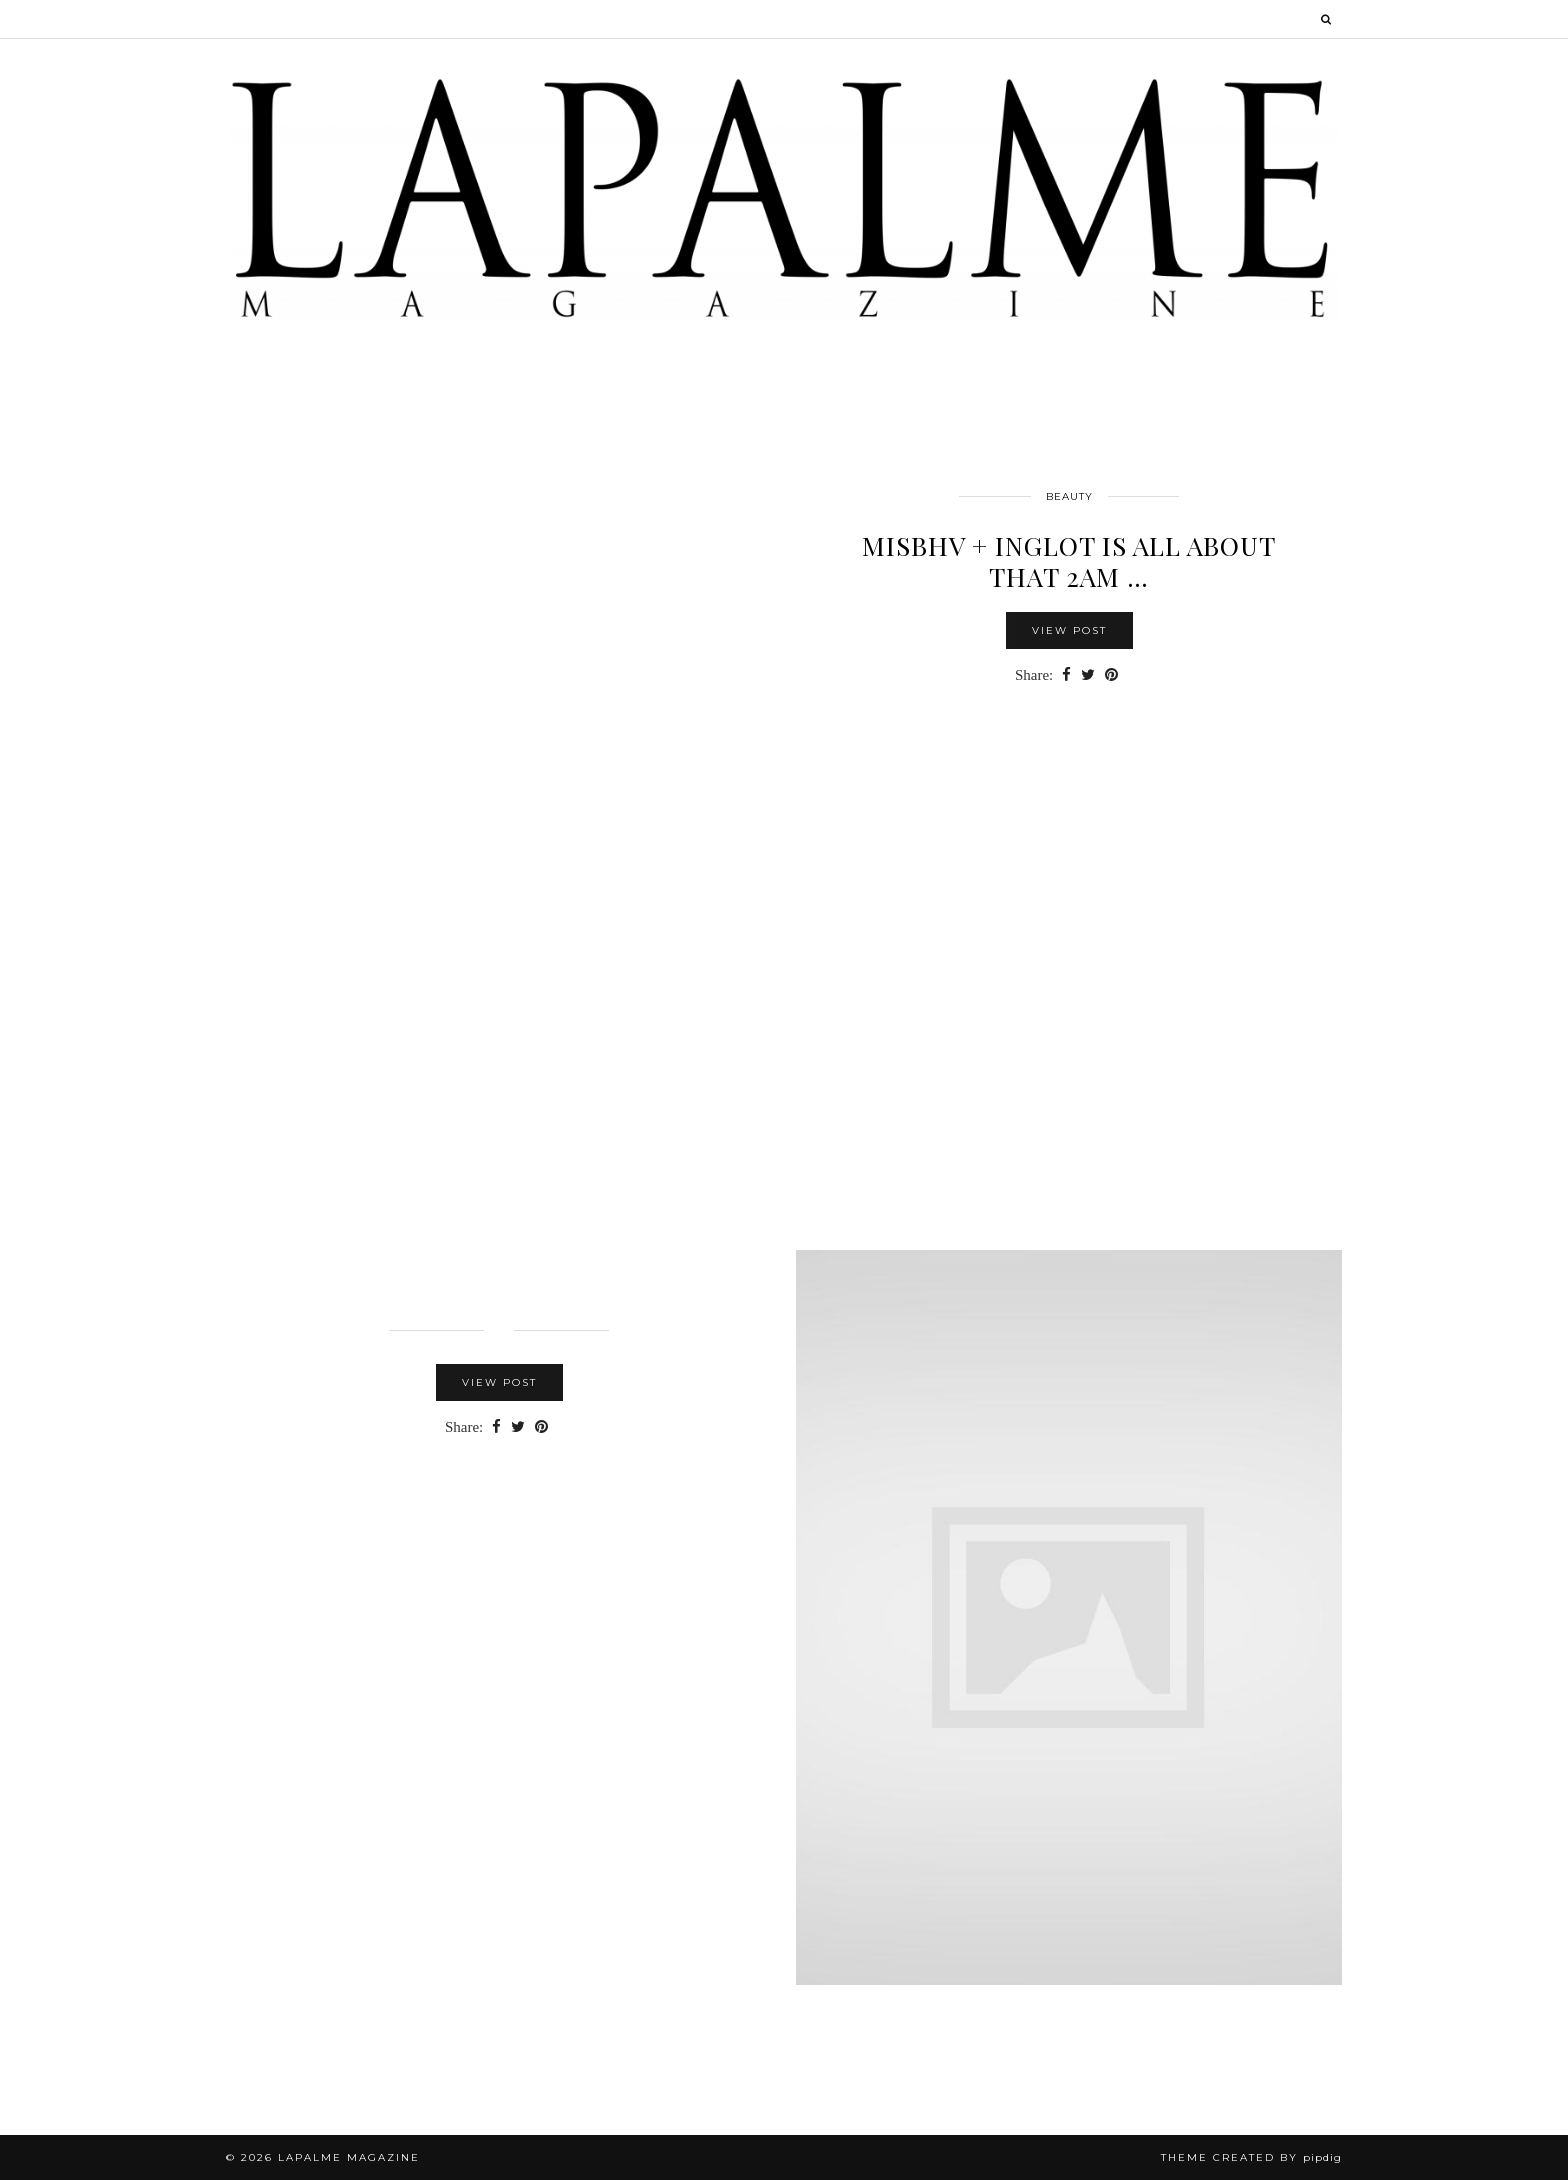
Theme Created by (1251, 2157)
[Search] (1327, 19)
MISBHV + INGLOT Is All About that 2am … (1069, 561)
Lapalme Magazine (349, 2157)
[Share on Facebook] (1066, 675)
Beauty (1069, 496)
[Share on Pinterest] (1111, 675)
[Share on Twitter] (1088, 675)
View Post (1069, 630)
